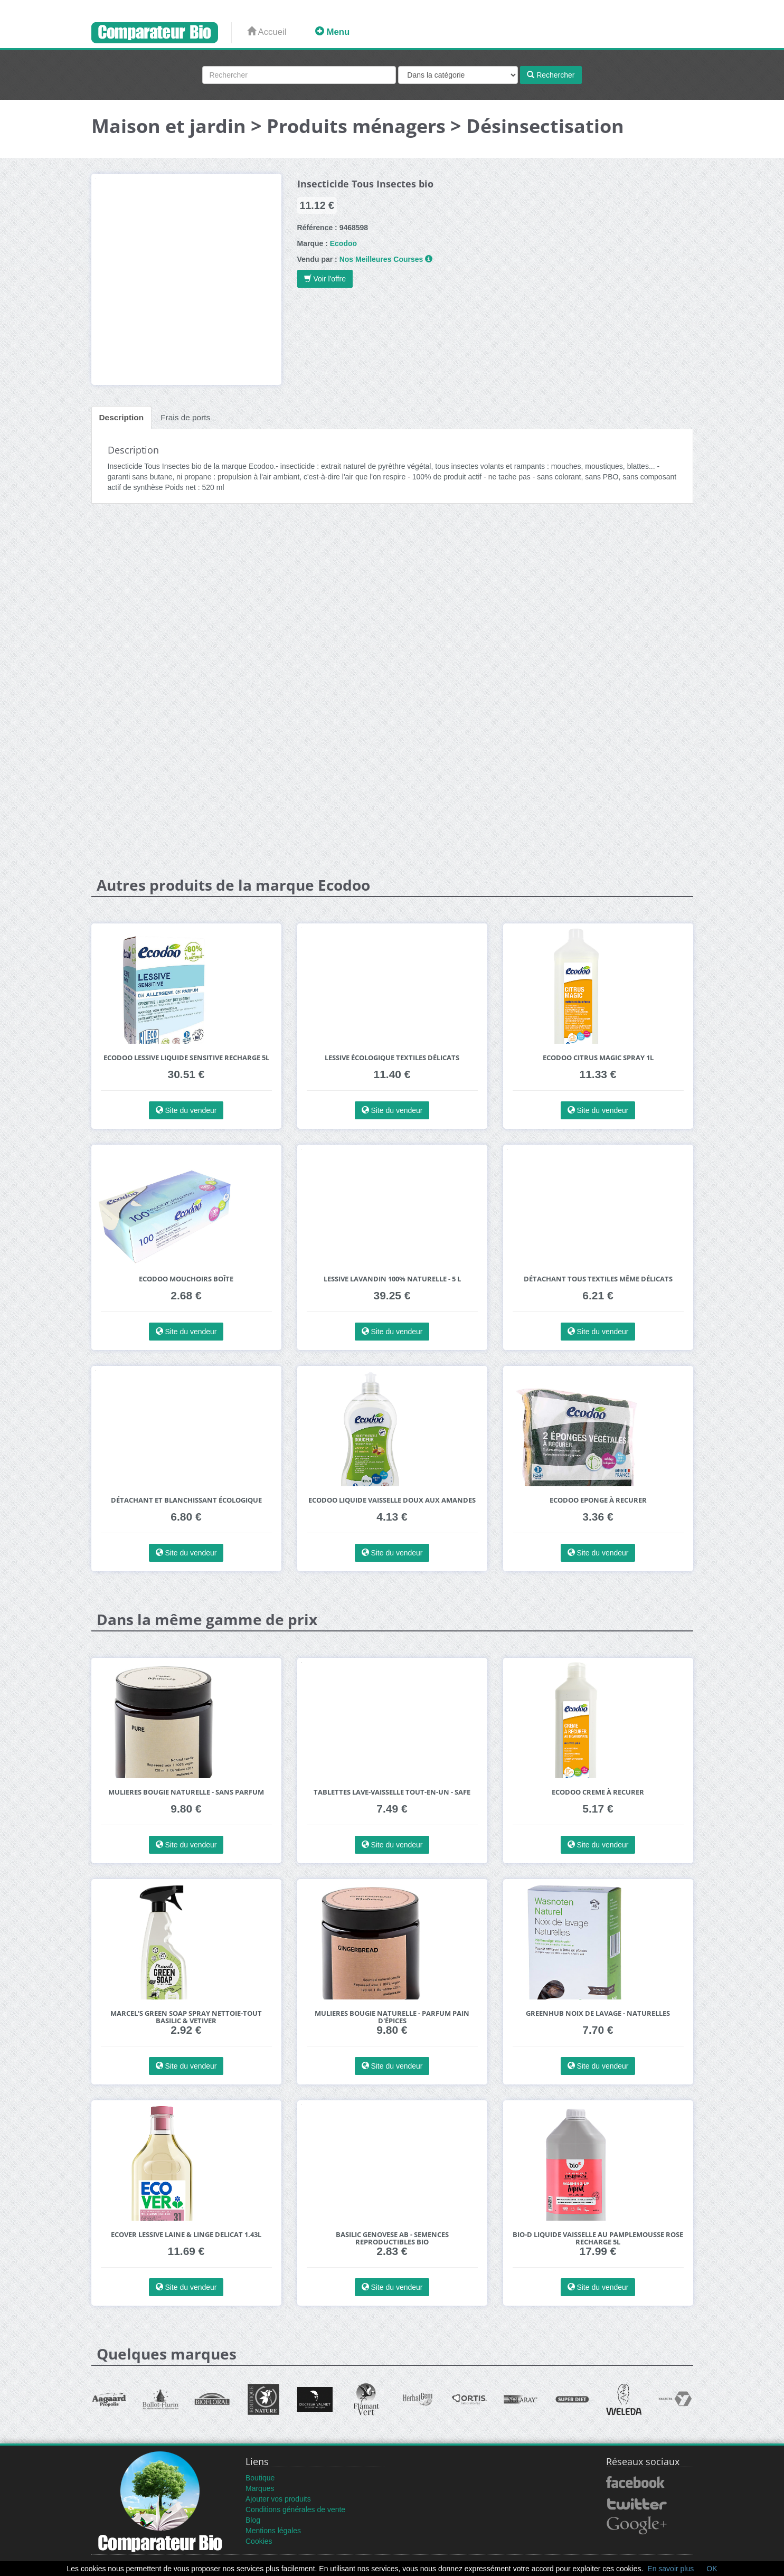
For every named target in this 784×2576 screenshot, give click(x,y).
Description (121, 417)
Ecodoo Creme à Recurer (598, 1792)
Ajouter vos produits (278, 2499)
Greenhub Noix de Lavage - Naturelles (598, 2013)
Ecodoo (343, 243)
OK (711, 2568)
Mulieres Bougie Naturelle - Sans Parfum (186, 1792)
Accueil (267, 32)
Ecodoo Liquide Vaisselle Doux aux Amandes (392, 1500)
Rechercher (550, 75)
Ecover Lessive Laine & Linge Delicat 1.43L (186, 2234)
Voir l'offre (325, 279)
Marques (259, 2488)
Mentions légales (273, 2530)
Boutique (260, 2478)
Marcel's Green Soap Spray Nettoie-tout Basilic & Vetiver (186, 2017)
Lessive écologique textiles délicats (392, 1057)
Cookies (258, 2541)
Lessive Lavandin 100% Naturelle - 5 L (392, 1279)
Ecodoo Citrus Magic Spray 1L (598, 1057)
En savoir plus (670, 2568)
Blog (252, 2520)
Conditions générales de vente (295, 2509)
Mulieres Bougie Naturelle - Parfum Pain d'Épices (392, 2017)
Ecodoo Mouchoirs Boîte (186, 1279)
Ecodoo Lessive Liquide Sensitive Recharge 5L (186, 1057)
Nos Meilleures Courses (381, 259)
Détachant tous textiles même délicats (598, 1279)
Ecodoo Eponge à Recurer (598, 1500)
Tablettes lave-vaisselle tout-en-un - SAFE (392, 1792)
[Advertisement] (392, 593)
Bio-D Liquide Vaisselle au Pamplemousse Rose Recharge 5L (598, 2238)
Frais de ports (185, 417)
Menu (332, 32)
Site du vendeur (186, 1110)
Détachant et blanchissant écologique (186, 1500)
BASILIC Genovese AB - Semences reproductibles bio (392, 2238)
